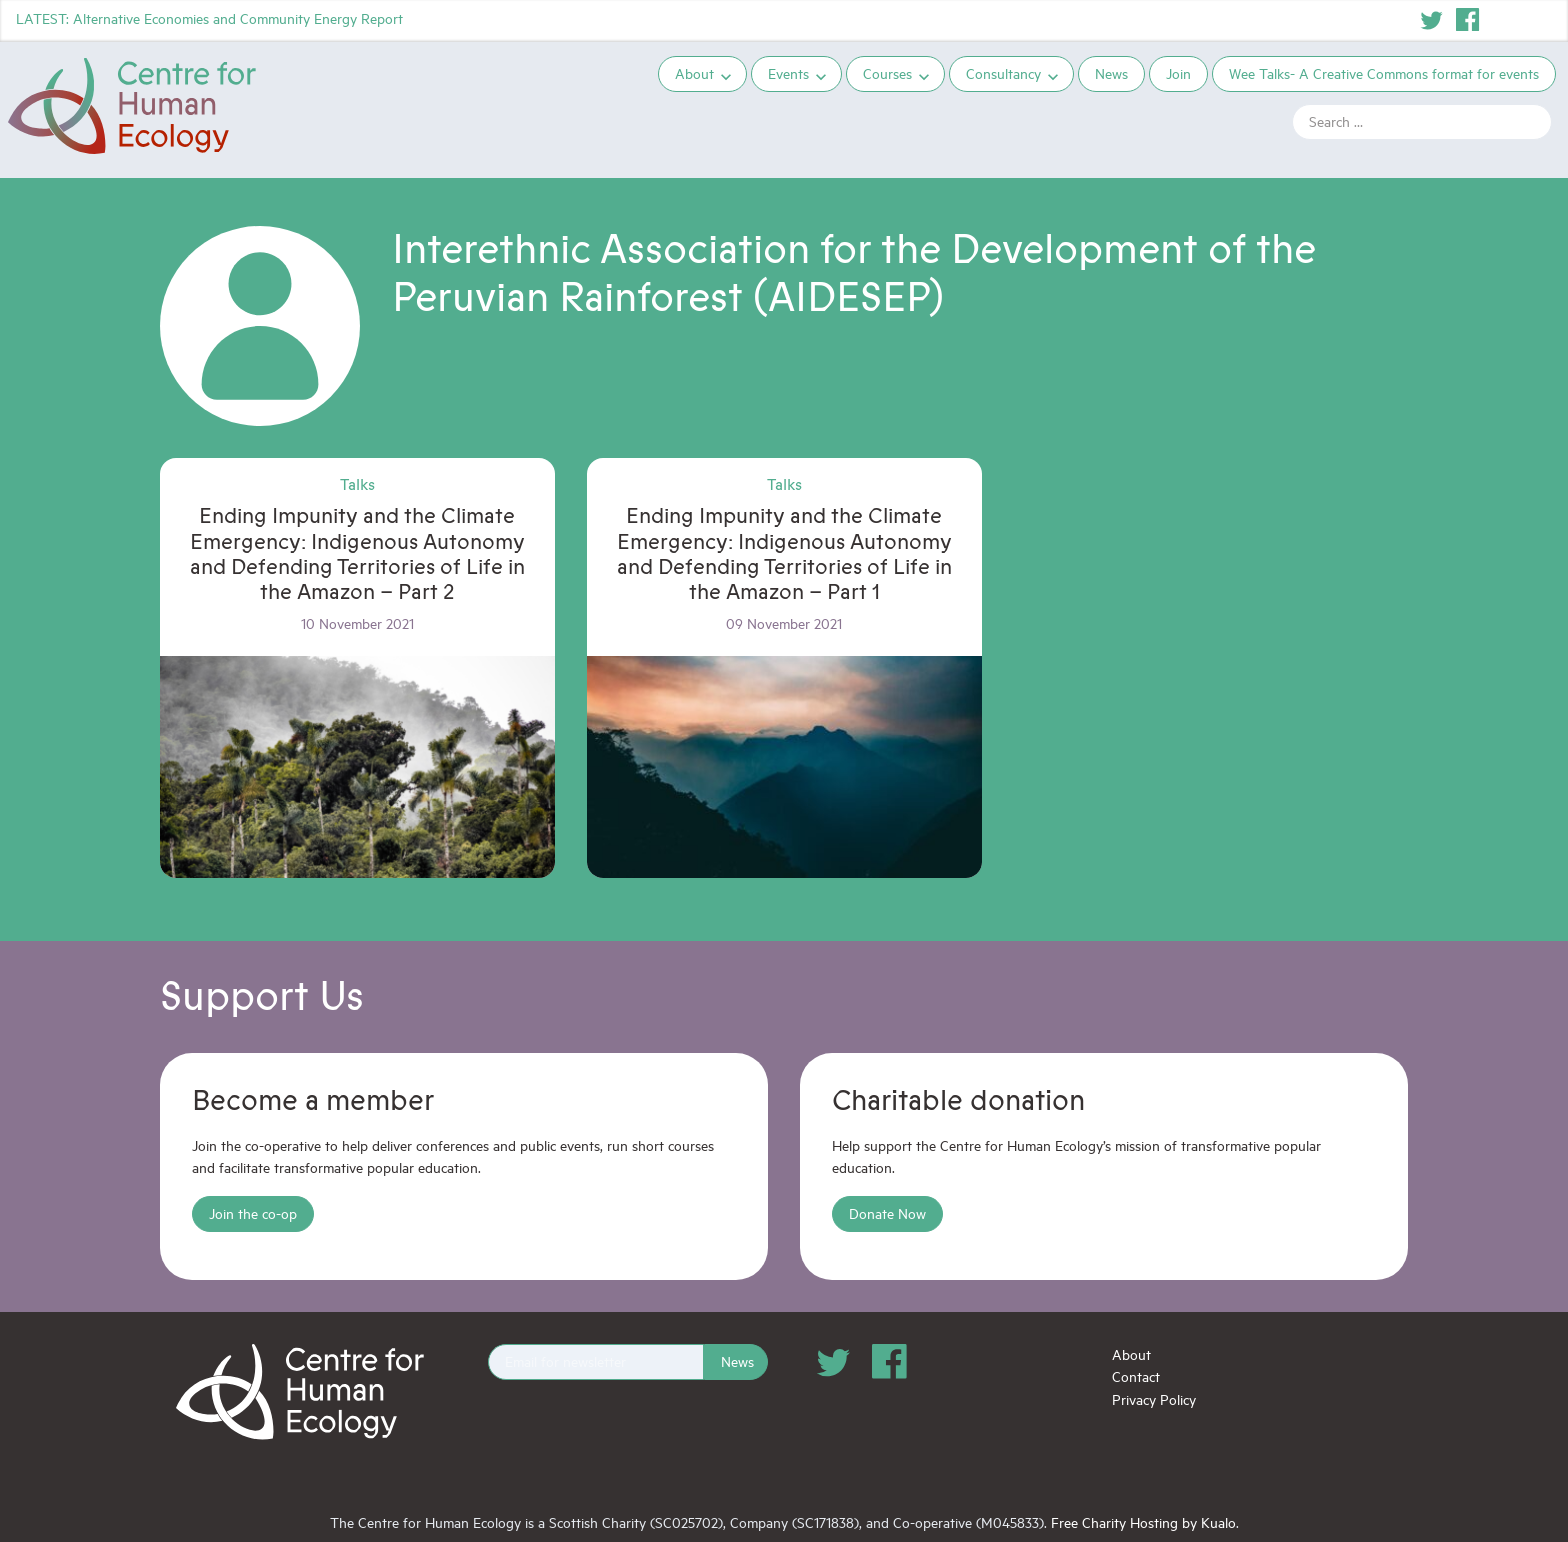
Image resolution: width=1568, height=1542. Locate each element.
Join (1178, 73)
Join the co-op (253, 1213)
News (1111, 73)
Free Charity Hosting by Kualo (1143, 1522)
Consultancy (1003, 73)
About (694, 73)
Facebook (1468, 20)
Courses (887, 73)
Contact (1136, 1376)
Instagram (1504, 20)
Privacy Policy (1154, 1399)
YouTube (1540, 20)
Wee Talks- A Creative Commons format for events (1384, 73)
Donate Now (887, 1213)
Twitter (1432, 20)
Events (788, 73)
